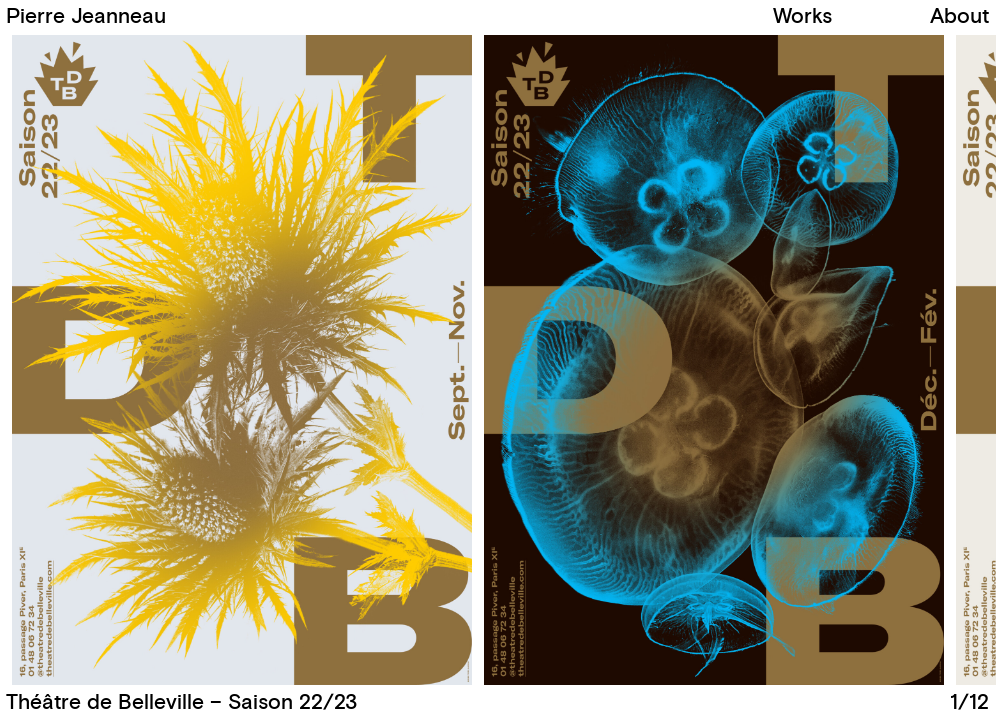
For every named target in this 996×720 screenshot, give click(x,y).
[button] (743, 360)
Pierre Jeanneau (86, 16)
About (959, 16)
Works (802, 16)
